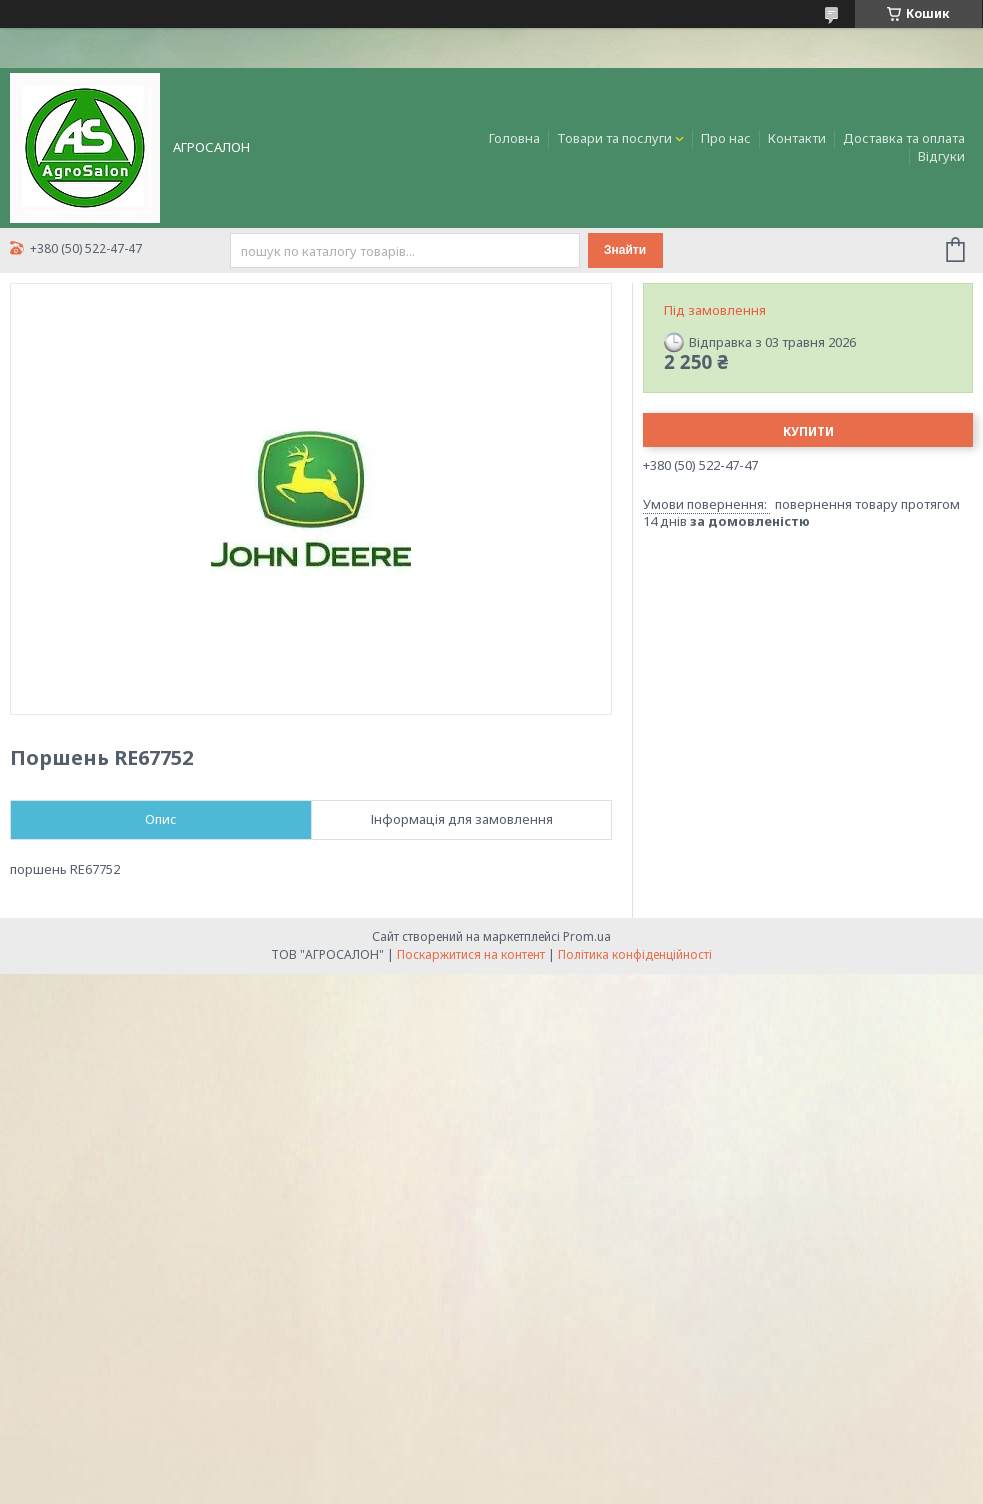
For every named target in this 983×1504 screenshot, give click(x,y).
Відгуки (941, 156)
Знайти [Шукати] (625, 250)
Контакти (797, 138)
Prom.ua (587, 936)
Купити (808, 431)
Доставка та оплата (904, 138)
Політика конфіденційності (635, 954)
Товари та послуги (614, 138)
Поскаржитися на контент (471, 954)
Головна (514, 138)
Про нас (726, 138)
